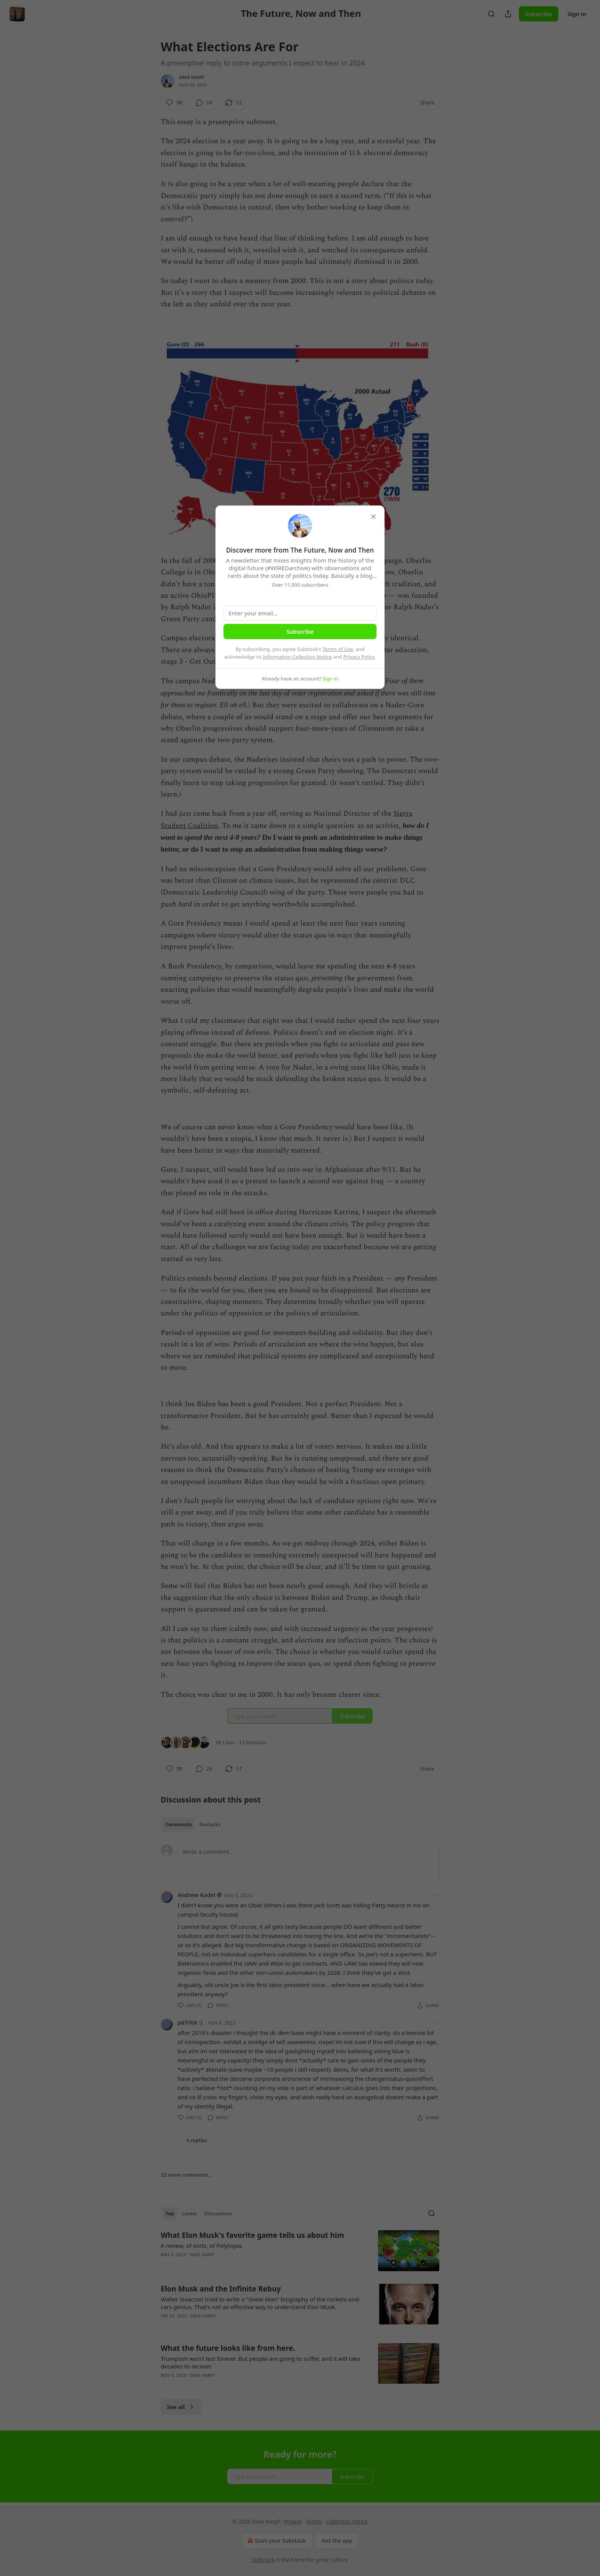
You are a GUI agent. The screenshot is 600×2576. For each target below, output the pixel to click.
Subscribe (538, 14)
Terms (313, 2521)
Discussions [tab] (218, 2213)
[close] (373, 516)
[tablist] (193, 1824)
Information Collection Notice (297, 656)
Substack (263, 2559)
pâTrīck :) (190, 2022)
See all (181, 2407)
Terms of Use (338, 649)
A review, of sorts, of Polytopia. (202, 2245)
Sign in (576, 14)
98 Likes (225, 1742)
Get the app (337, 2540)
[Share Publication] (508, 13)
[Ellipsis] (435, 1895)
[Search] (491, 13)
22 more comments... (186, 2174)
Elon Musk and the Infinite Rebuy (221, 2289)
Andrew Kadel (196, 1895)
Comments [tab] (178, 1824)
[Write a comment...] (308, 1863)
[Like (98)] (174, 102)
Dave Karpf (191, 77)
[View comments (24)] (204, 102)
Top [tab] (169, 2213)
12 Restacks (252, 1742)
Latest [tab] (189, 2213)
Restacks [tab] (210, 1824)
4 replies (196, 2140)
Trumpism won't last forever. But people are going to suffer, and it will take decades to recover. (260, 2362)
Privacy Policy (359, 656)
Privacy (293, 2521)
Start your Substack (275, 2541)
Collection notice (346, 2521)
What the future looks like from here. (228, 2348)
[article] (300, 2250)
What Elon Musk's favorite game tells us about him (252, 2235)
